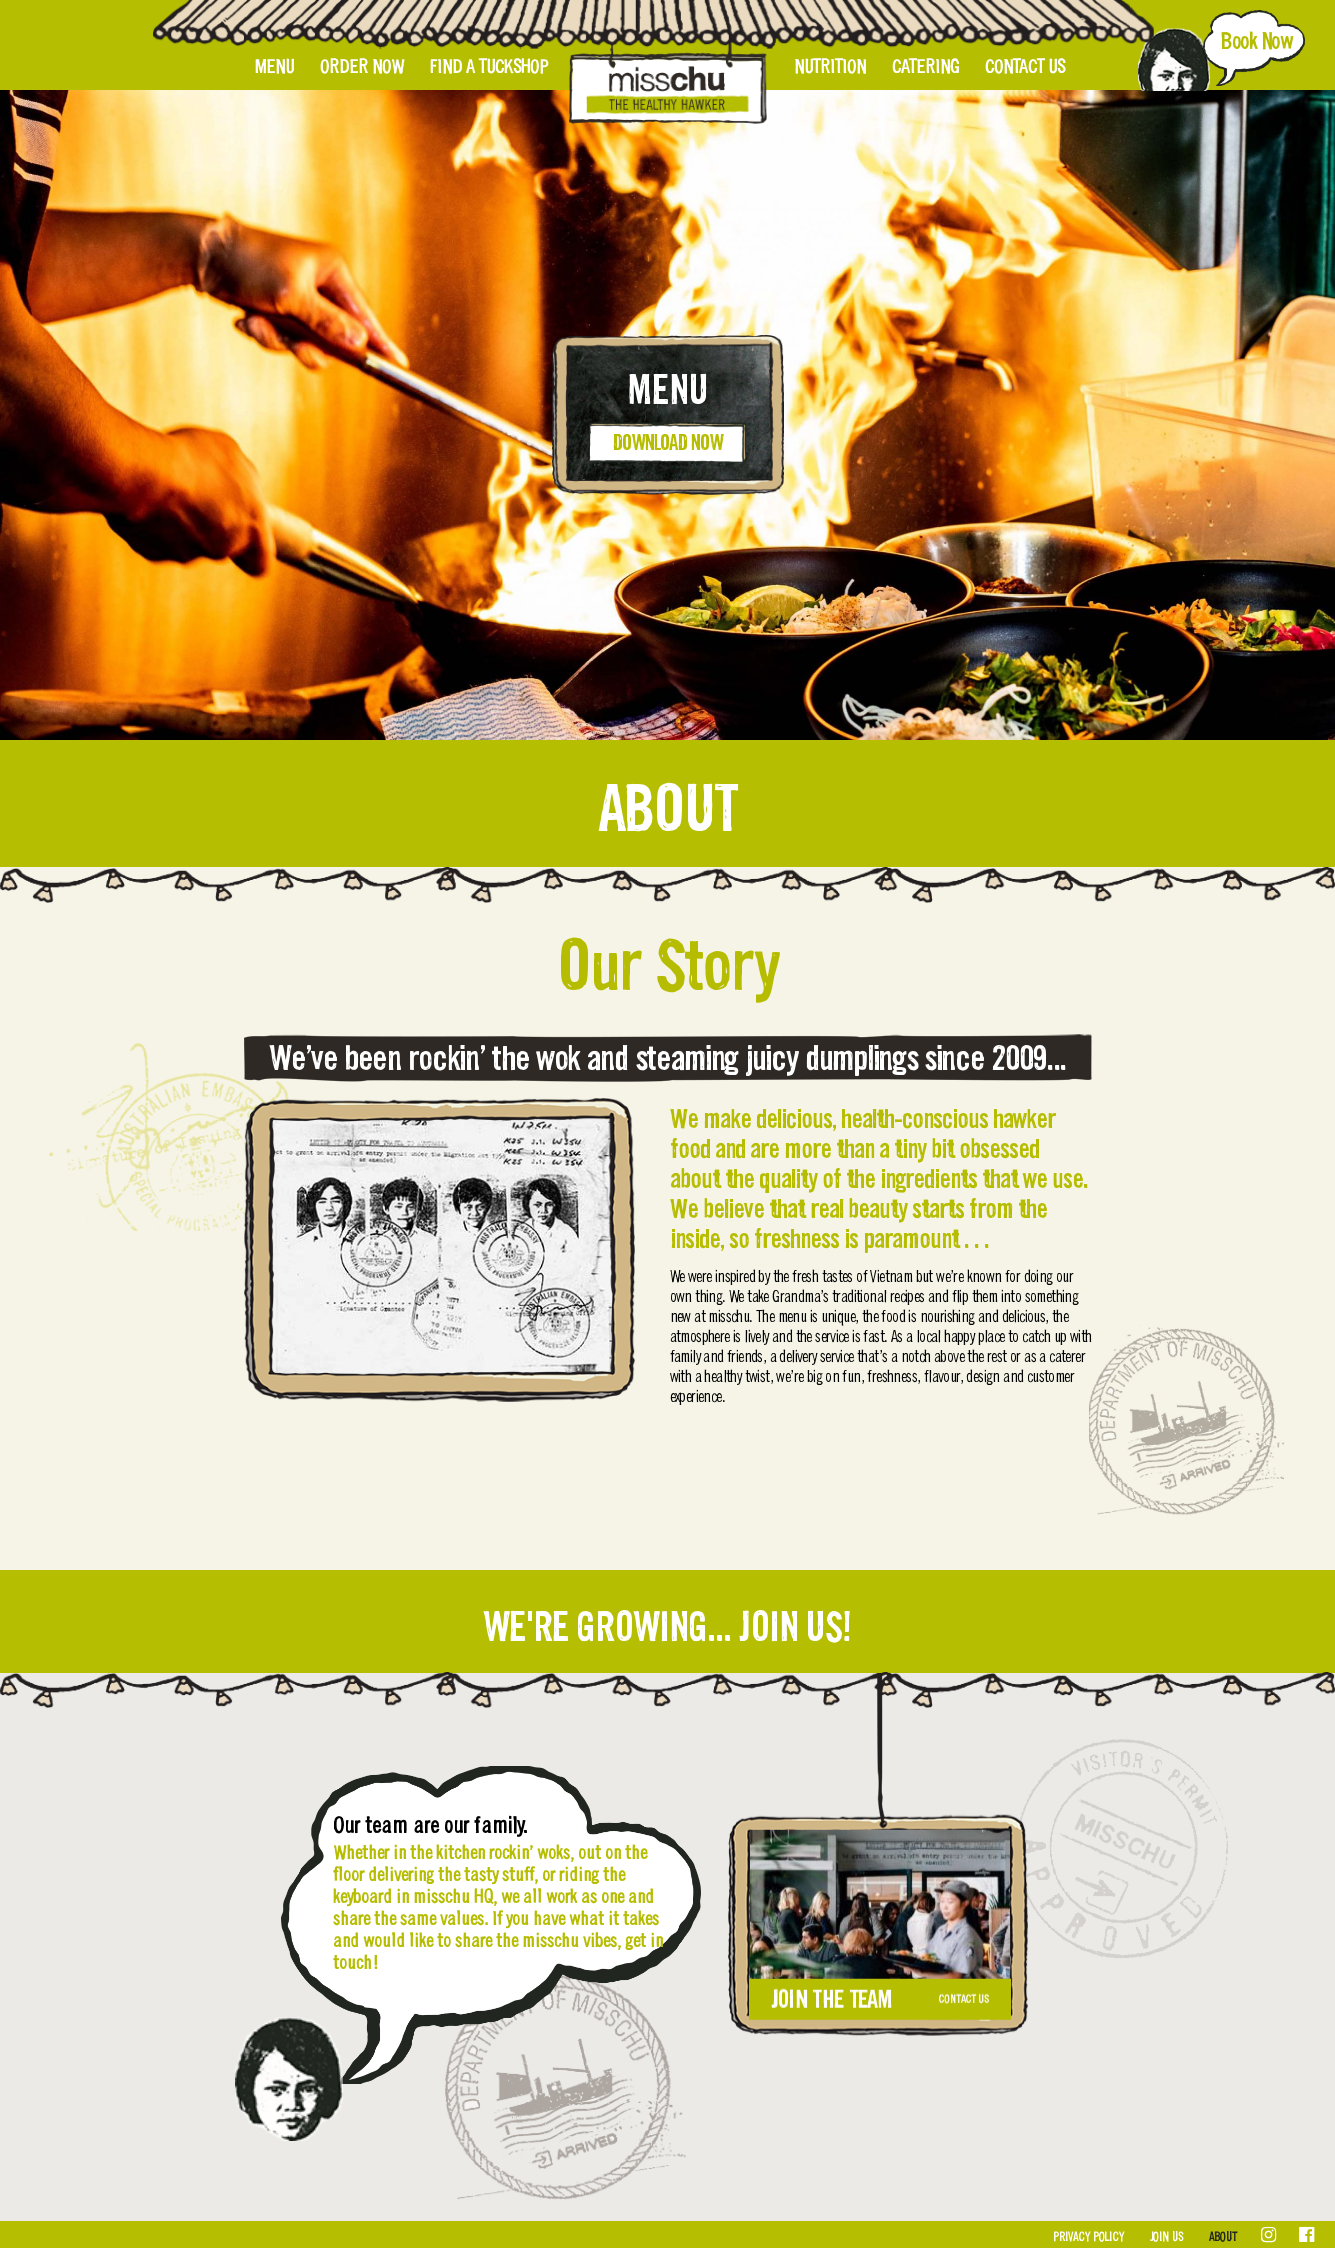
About (1223, 2237)
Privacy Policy (1088, 2237)
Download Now (667, 443)
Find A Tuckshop (489, 66)
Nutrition (830, 66)
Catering (925, 66)
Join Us (1166, 2237)
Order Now (362, 66)
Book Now (1256, 41)
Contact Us (1025, 66)
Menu (274, 66)
